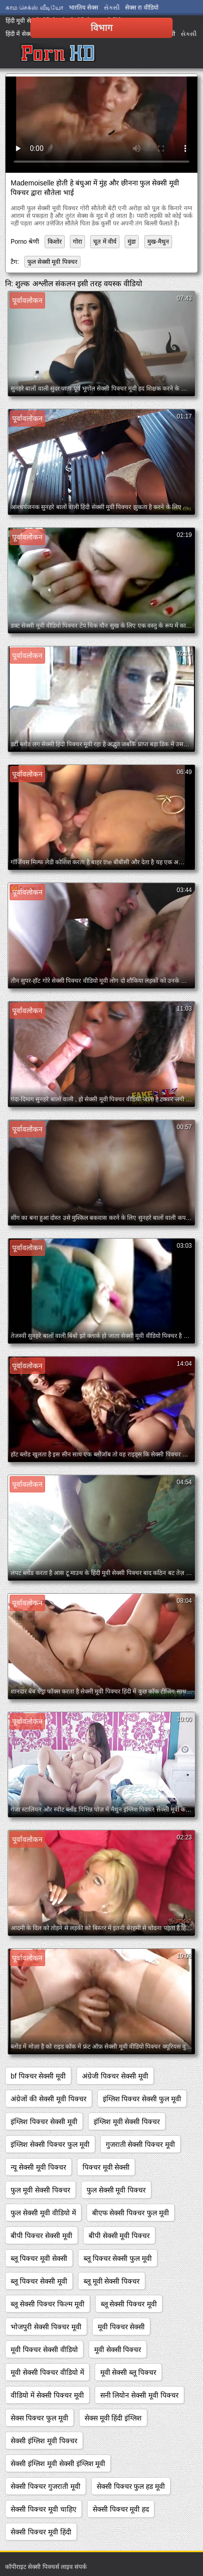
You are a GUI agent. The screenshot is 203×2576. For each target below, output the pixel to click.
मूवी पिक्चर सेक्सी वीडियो (44, 2350)
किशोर (55, 241)
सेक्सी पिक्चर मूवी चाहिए (43, 2509)
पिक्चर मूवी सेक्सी (106, 2167)
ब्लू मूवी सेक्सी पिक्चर (112, 2281)
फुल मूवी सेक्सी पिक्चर (40, 2190)
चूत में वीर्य (104, 241)
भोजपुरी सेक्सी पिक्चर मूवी (46, 2327)
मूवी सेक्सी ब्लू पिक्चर (128, 2372)
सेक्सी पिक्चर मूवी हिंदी (41, 2532)
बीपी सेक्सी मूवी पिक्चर (119, 2236)
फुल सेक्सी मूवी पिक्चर (52, 261)
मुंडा (132, 241)
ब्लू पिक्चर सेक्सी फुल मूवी (118, 2258)
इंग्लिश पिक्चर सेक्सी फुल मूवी (142, 2099)
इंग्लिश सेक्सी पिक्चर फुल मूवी (50, 2144)
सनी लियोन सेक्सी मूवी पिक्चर (139, 2395)
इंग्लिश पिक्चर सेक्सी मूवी (44, 2122)
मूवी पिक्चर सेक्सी (121, 2327)
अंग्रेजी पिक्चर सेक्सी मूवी (115, 2076)
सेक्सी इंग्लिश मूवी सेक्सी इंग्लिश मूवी (58, 2463)
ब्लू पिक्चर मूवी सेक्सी (39, 2258)
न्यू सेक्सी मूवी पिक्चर (38, 2167)
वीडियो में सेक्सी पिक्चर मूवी (47, 2395)
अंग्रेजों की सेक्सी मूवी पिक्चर (49, 2099)
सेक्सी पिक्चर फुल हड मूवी (131, 2486)
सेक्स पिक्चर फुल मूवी (39, 2418)
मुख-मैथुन (158, 241)
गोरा (77, 241)
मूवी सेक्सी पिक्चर (118, 2350)
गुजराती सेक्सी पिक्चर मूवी (141, 2144)
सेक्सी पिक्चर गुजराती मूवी (45, 2486)
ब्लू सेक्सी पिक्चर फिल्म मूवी (48, 2304)
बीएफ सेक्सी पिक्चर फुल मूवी (131, 2213)
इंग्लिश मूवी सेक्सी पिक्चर (127, 2122)
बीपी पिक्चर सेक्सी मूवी (41, 2236)
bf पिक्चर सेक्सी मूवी (38, 2076)
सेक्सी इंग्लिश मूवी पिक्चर (44, 2441)
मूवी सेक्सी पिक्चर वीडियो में (47, 2372)
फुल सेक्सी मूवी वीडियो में (43, 2213)
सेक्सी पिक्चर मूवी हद (121, 2509)
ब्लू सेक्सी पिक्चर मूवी (129, 2304)
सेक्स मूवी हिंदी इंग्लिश (113, 2418)
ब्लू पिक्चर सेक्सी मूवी (39, 2281)
